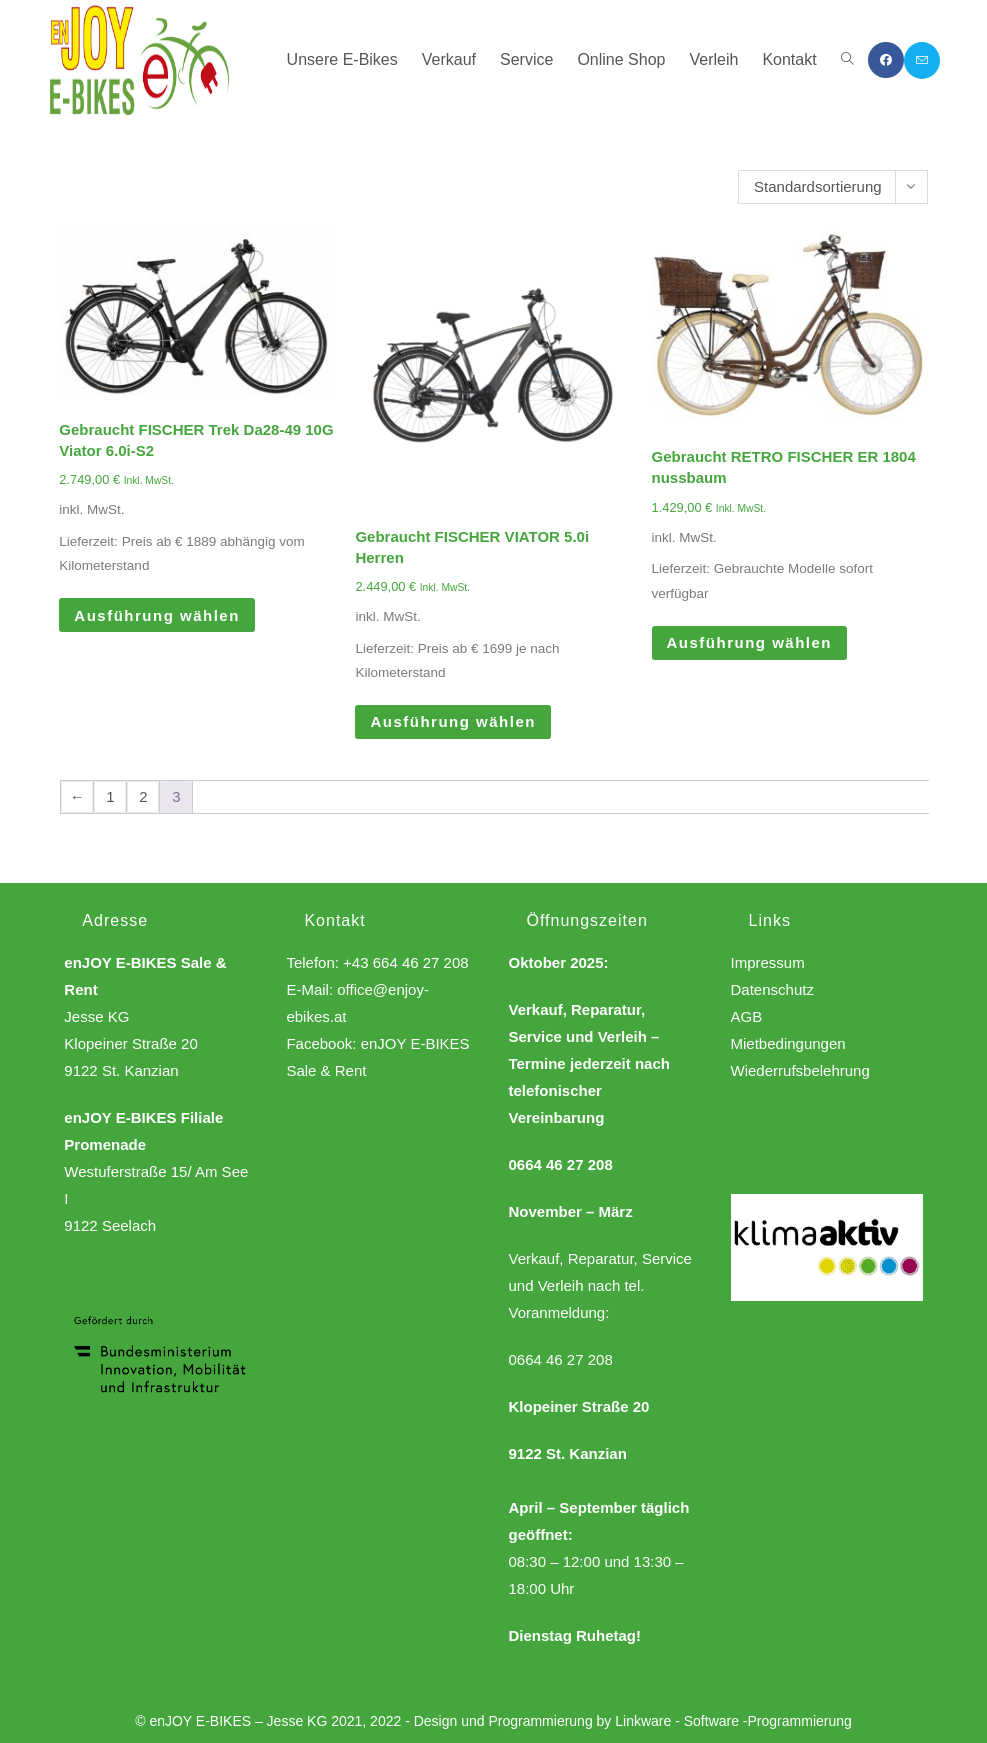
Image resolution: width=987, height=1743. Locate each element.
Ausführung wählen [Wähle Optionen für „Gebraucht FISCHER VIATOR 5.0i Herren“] (453, 721)
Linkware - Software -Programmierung (733, 1721)
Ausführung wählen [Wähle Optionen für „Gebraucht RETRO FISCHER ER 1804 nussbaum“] (750, 642)
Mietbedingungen (788, 1043)
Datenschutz (772, 989)
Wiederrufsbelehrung (800, 1070)
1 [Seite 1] (110, 796)
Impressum (768, 962)
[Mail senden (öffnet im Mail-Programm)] (922, 60)
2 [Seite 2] (143, 796)
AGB (747, 1016)
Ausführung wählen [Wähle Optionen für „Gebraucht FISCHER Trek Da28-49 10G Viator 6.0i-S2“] (157, 615)
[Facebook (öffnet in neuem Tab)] (886, 60)
